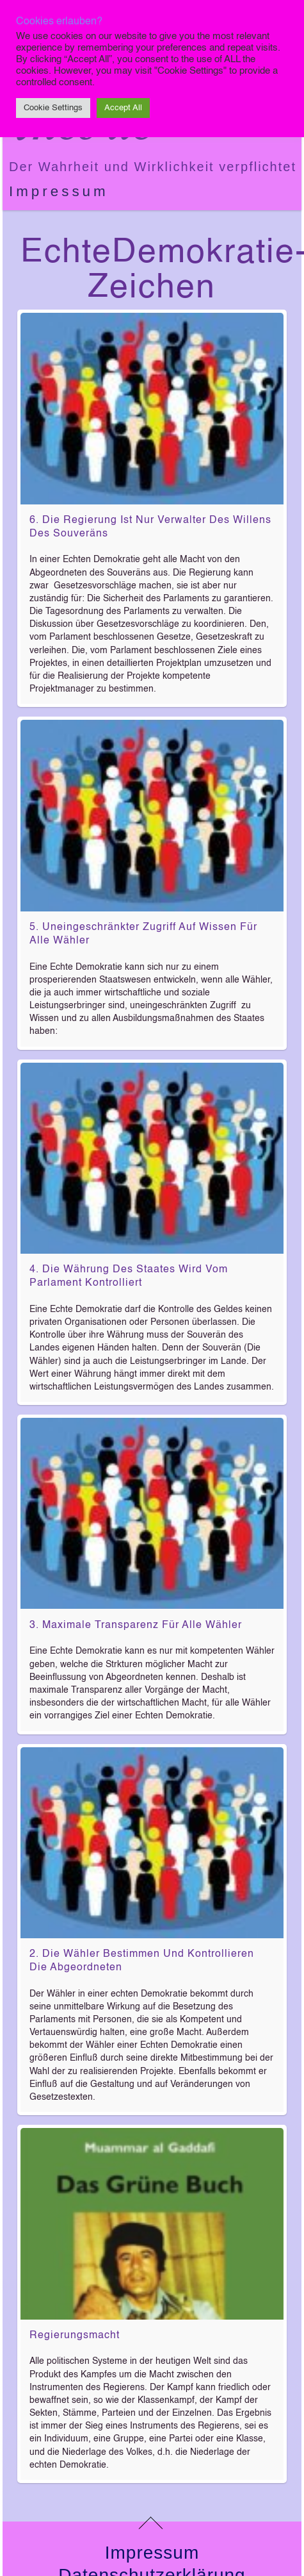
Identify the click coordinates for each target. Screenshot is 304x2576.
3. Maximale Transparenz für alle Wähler (135, 1625)
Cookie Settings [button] (53, 108)
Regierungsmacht (74, 2336)
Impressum (59, 191)
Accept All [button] (123, 108)
